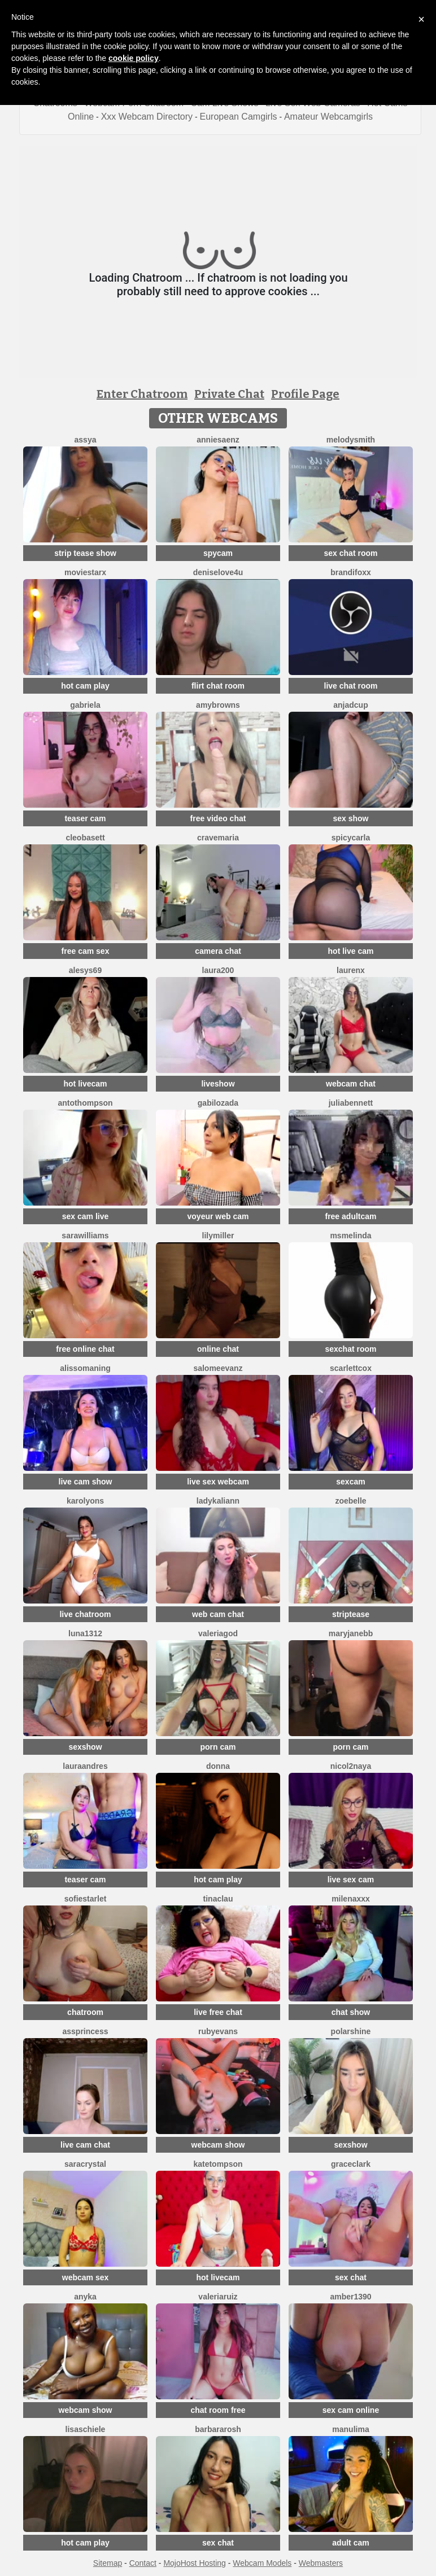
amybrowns (218, 704)
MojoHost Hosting (194, 2563)
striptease (350, 1614)
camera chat (218, 951)
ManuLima (350, 2429)
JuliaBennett (351, 1102)
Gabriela (85, 704)
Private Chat (229, 394)
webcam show (218, 2144)
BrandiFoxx (350, 572)
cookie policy (133, 58)
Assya (86, 439)
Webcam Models (262, 2563)
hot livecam (85, 1083)
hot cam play (85, 685)
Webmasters (321, 2563)
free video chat (218, 818)
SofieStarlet (85, 1898)
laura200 (218, 970)
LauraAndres (85, 1766)
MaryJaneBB (351, 1633)
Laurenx (351, 970)
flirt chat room (218, 685)
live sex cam (351, 1879)
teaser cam (85, 818)
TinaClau (218, 1898)
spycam (218, 553)
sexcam (350, 1481)
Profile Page (305, 394)
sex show (350, 818)
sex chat (351, 2277)
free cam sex (86, 951)
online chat (218, 1348)
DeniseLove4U (218, 572)
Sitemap (107, 2563)
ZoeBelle (350, 1500)
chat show (351, 2012)
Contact (142, 2563)
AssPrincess (85, 2031)
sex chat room (351, 553)
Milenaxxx (351, 1898)
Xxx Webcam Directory (147, 116)
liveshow (217, 1083)
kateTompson (217, 2163)
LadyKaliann (218, 1500)
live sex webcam (218, 1481)
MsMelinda (350, 1235)
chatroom (85, 2012)
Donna (218, 1766)
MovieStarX (85, 572)
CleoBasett (85, 837)
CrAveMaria (218, 837)
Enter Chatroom (142, 394)
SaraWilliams (85, 1235)
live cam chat (85, 2144)
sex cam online (350, 2410)
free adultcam (350, 1216)
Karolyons (85, 1500)
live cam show (85, 1481)
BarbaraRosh (218, 2429)
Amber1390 (350, 2296)
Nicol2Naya (350, 1766)
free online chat (85, 1348)
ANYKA (85, 2296)
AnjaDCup (350, 704)
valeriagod (218, 1633)
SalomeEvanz (217, 1368)
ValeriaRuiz (217, 2296)
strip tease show (85, 553)
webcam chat (351, 1083)
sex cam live (85, 1216)
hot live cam (351, 951)
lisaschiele (86, 2429)
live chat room (351, 685)
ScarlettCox (351, 1368)
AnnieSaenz (218, 439)
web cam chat (218, 1614)
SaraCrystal (85, 2163)
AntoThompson (85, 1102)
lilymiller (218, 1235)
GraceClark (350, 2163)
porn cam (218, 1746)
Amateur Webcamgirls (328, 116)
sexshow (85, 1746)
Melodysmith (350, 439)
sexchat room (350, 1348)
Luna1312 (85, 1633)
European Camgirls (238, 116)
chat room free (217, 2410)
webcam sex (85, 2277)
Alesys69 (85, 970)
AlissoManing (85, 1368)
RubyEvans (218, 2031)
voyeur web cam (218, 1216)
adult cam (350, 2542)
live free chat (218, 2012)
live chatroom (85, 1614)
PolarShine (351, 2031)
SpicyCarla (351, 837)
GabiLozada (218, 1102)
